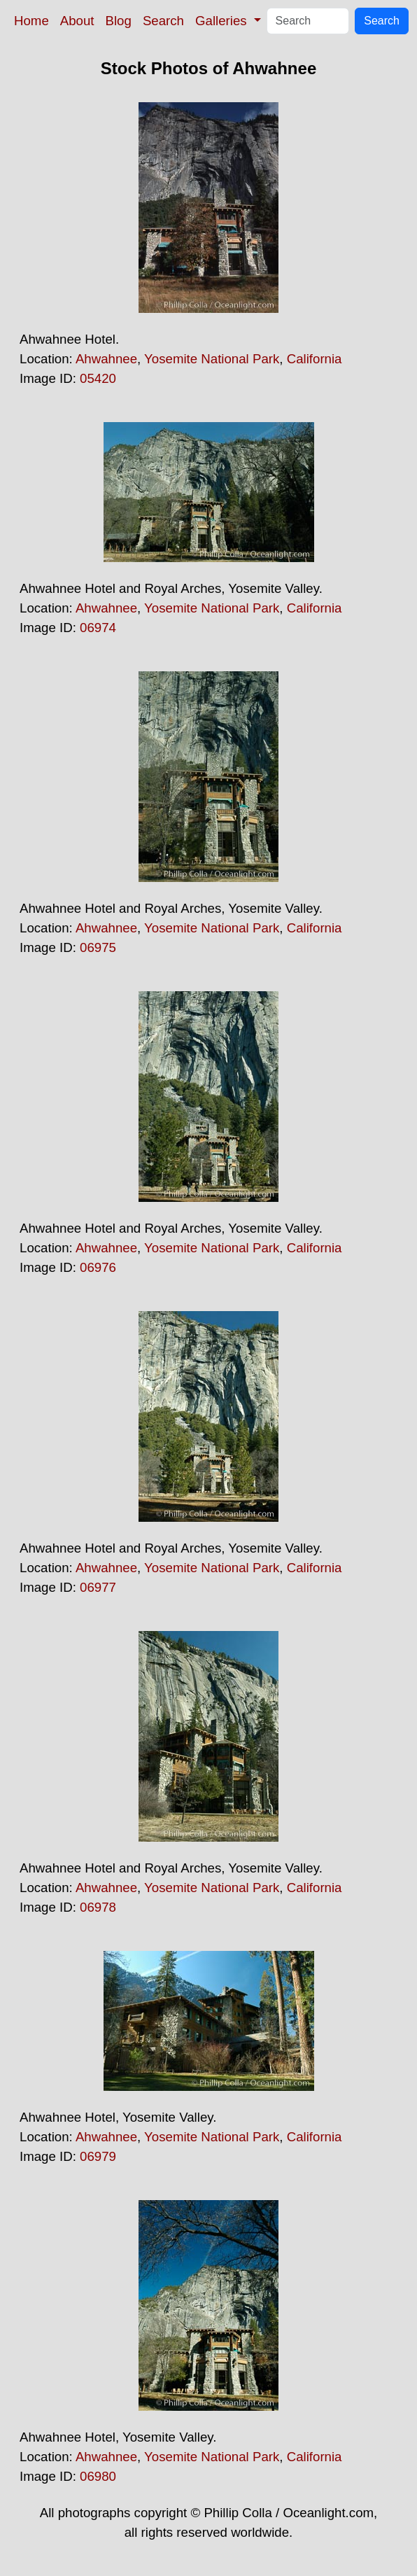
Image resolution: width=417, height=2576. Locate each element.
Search (163, 20)
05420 (98, 378)
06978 (98, 1907)
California (314, 358)
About (77, 20)
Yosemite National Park (211, 358)
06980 (98, 2476)
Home (31, 20)
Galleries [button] (222, 20)
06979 (98, 2156)
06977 (98, 1587)
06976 (98, 1267)
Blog (119, 20)
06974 (98, 627)
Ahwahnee (106, 358)
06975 (98, 947)
